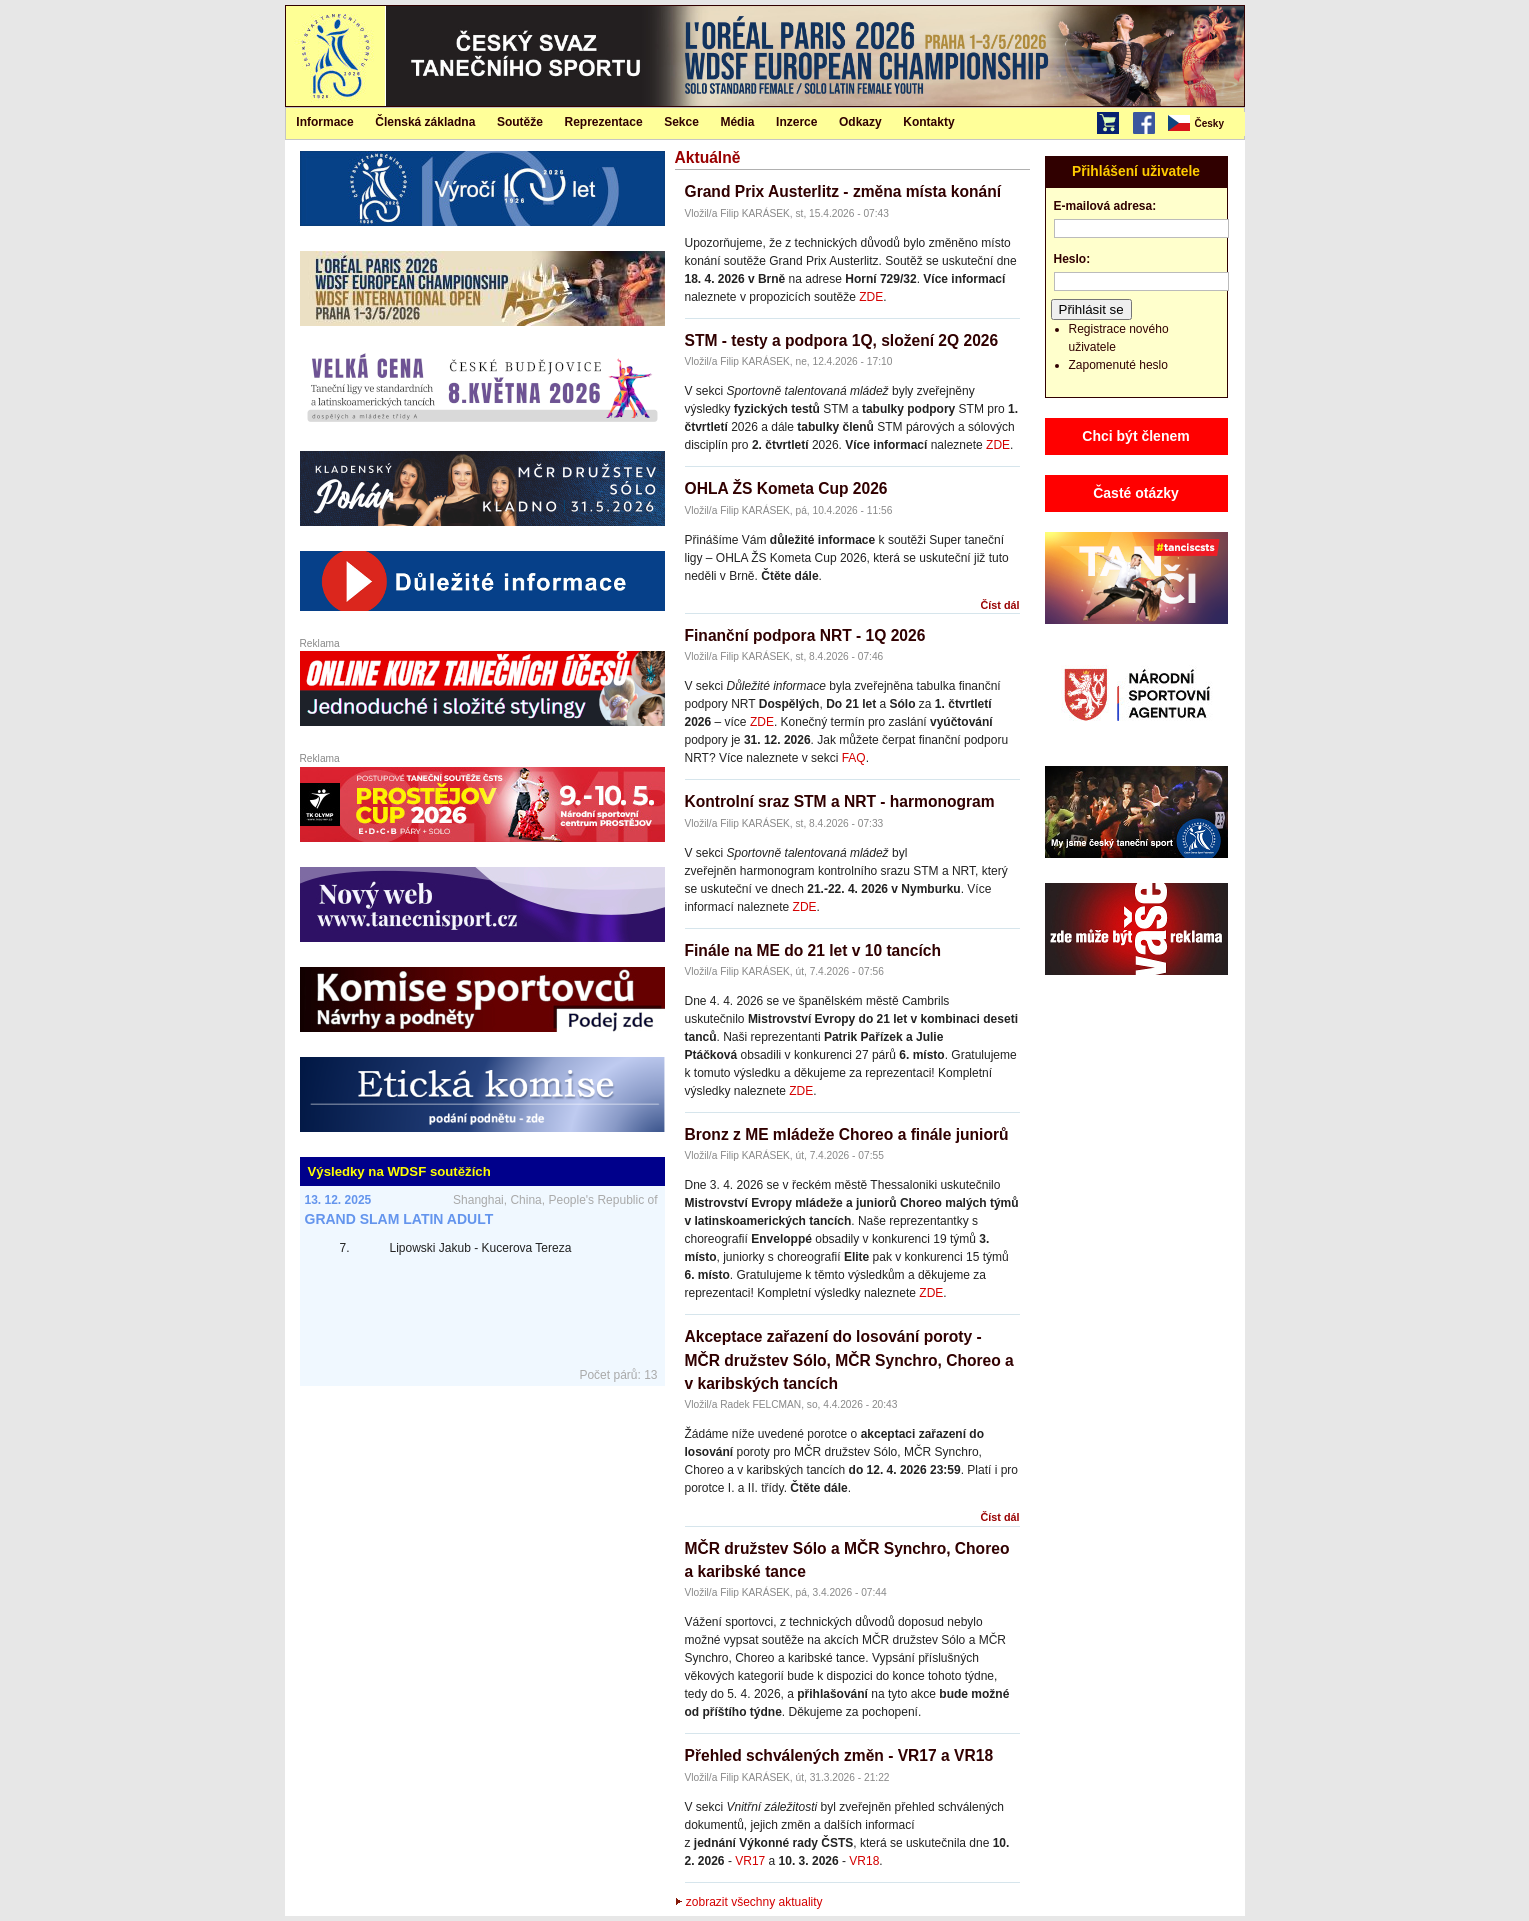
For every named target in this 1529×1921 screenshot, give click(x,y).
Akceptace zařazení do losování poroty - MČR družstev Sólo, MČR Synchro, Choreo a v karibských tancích (849, 1360)
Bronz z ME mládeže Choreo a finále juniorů (847, 1134)
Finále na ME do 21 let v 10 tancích (813, 950)
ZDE (871, 297)
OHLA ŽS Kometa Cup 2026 (786, 488)
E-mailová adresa (1103, 206)
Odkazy (860, 122)
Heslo (1070, 259)
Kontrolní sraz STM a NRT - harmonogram (840, 801)
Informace (324, 122)
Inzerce (796, 122)
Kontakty (928, 122)
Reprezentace (604, 122)
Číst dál (1000, 605)
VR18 (864, 1861)
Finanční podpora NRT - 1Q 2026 (805, 635)
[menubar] (1205, 124)
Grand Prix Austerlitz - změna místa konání (843, 191)
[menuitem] (1205, 124)
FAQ (854, 758)
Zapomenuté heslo (1118, 365)
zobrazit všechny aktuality (749, 1902)
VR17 (750, 1861)
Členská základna (425, 122)
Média (737, 122)
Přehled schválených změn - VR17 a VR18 (839, 1755)
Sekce (681, 122)
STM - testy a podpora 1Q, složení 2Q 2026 (842, 340)
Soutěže (520, 122)
